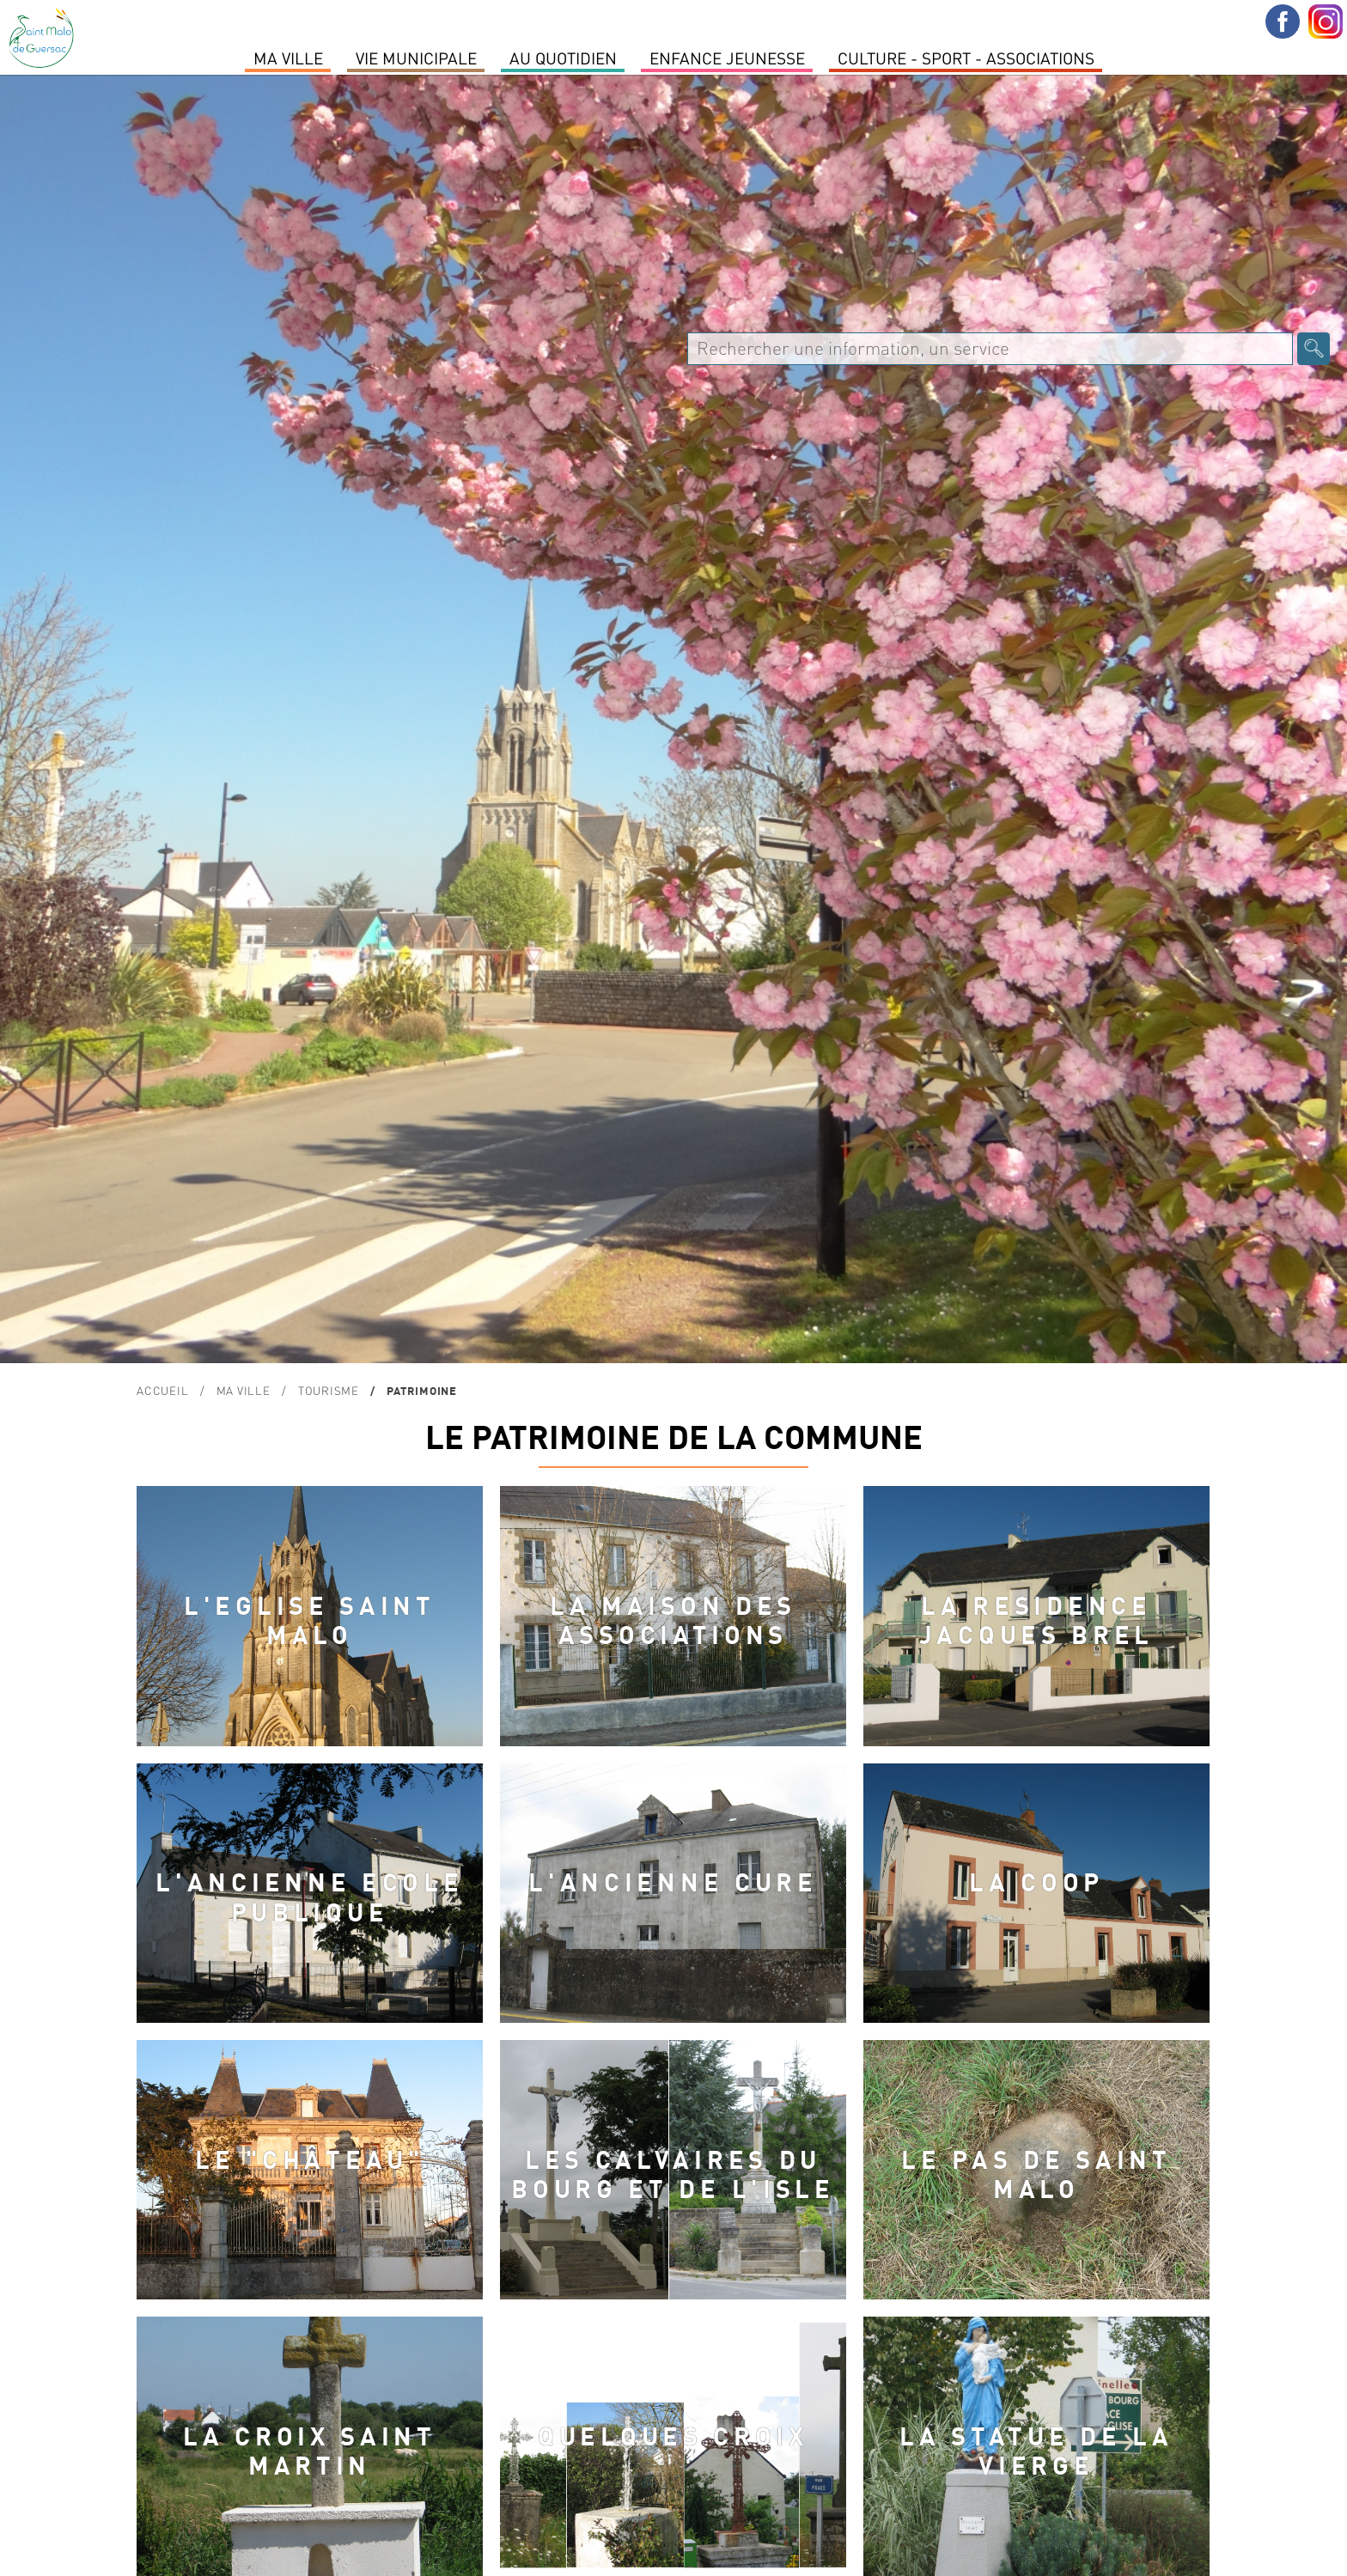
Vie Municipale (416, 57)
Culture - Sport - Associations (966, 57)
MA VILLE (288, 57)
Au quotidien (563, 57)
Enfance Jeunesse (727, 57)
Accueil (162, 1390)
